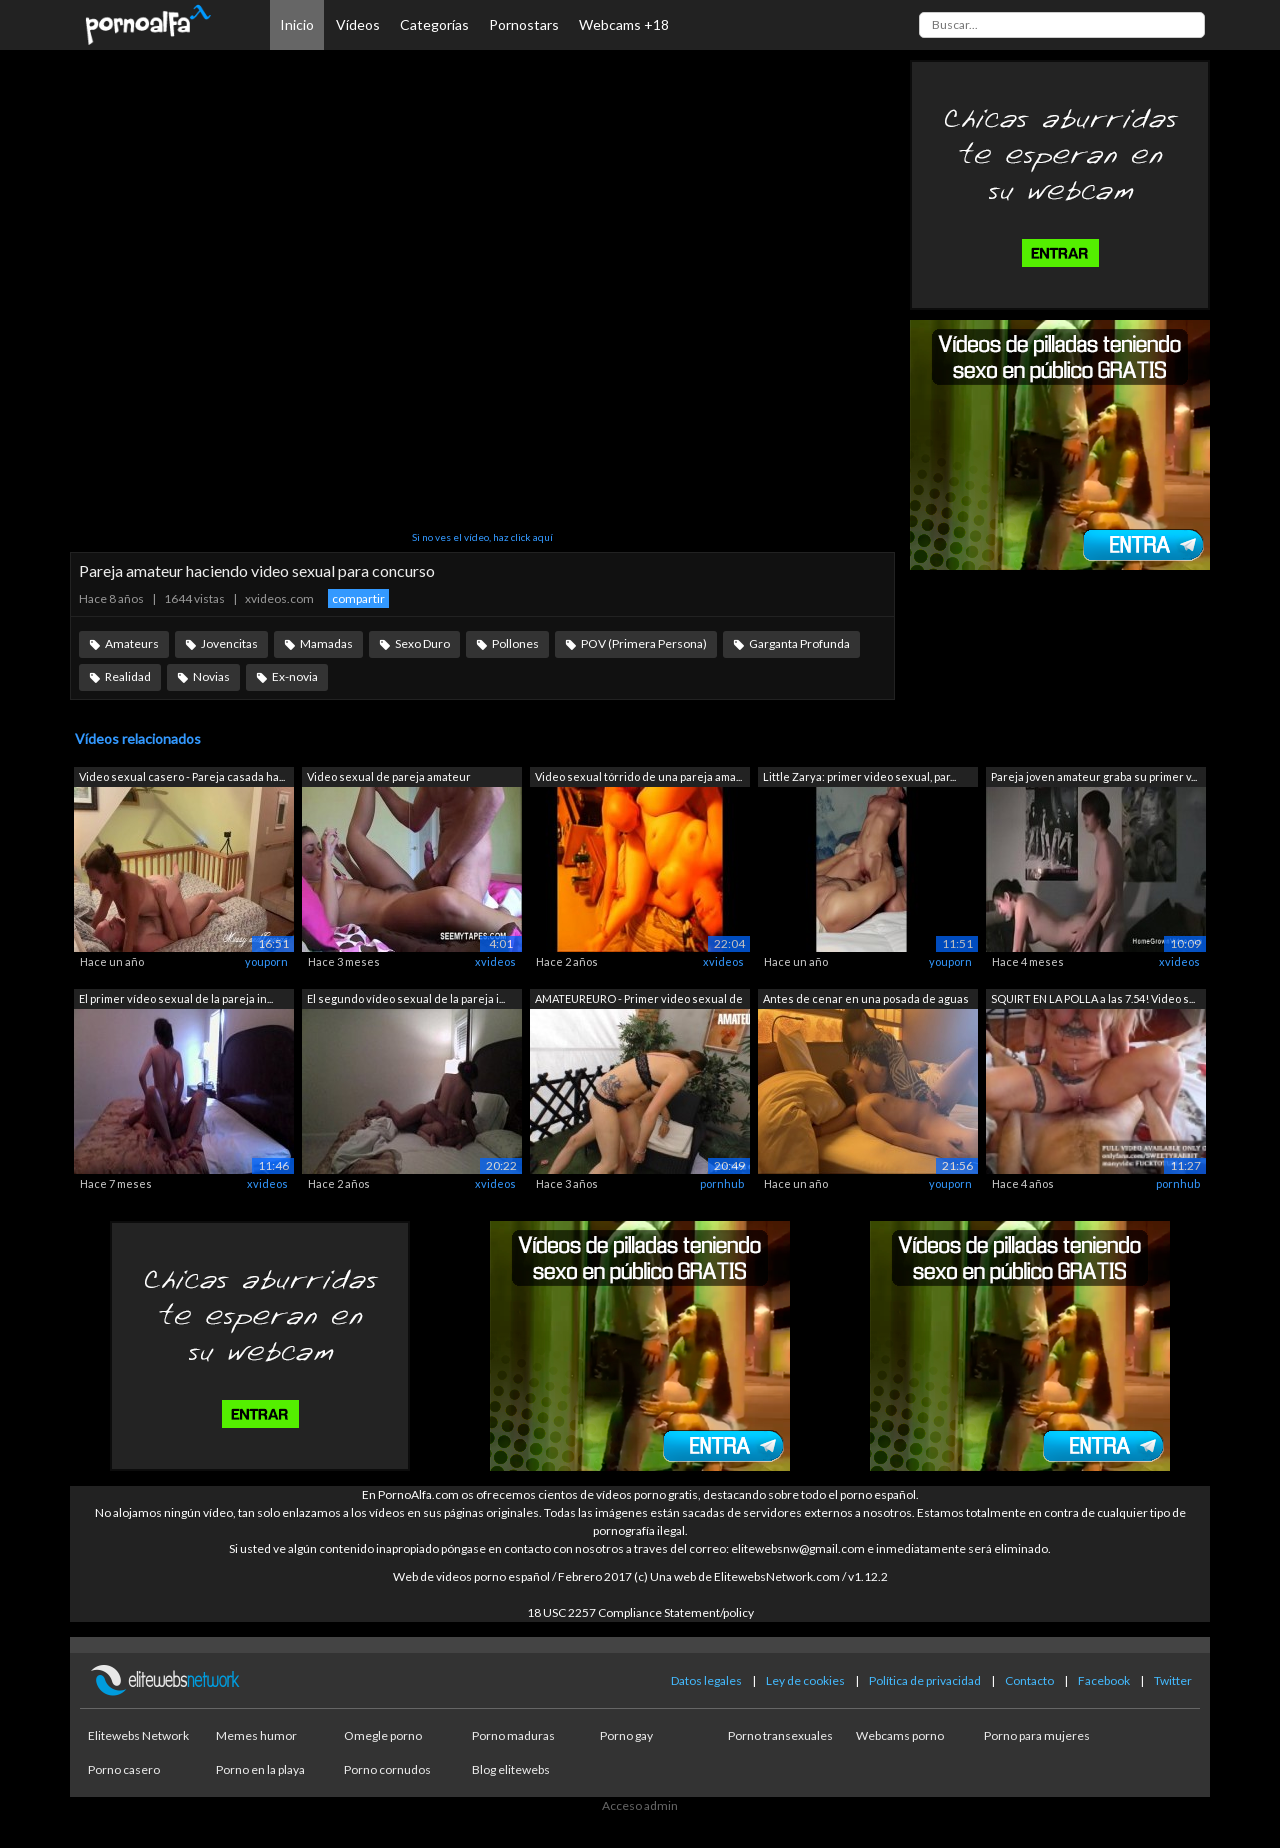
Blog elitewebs (511, 1769)
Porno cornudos (387, 1769)
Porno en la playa (260, 1769)
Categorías (434, 24)
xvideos (495, 961)
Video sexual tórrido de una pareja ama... (638, 776)
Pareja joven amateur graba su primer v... (1094, 776)
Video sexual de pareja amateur (389, 776)
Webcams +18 (624, 24)
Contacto (1029, 1680)
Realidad (128, 676)
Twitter (1173, 1680)
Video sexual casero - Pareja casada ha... (182, 776)
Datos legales (706, 1680)
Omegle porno (383, 1735)
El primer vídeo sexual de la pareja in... (176, 998)
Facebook (1104, 1680)
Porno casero (124, 1769)
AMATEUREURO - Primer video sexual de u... (639, 1000)
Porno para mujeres (1037, 1735)
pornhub (722, 1183)
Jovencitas (229, 643)
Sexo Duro (422, 643)
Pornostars (524, 24)
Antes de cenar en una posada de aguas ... (866, 1000)
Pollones (515, 643)
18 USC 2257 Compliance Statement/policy (640, 1612)
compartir (358, 598)
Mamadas (326, 643)
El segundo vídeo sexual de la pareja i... (406, 998)
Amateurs (132, 643)
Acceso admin (640, 1805)
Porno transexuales (780, 1735)
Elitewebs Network (138, 1735)
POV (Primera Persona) (644, 643)
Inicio (297, 24)
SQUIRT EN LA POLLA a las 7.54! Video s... (1093, 998)
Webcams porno (900, 1735)
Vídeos (358, 24)
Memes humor (256, 1735)
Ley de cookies (805, 1680)
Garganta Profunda (799, 643)
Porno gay (626, 1735)
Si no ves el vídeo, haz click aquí (482, 537)
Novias (211, 676)
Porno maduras (513, 1735)
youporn (266, 961)
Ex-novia (295, 676)
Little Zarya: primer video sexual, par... (859, 776)
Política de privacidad (925, 1680)
